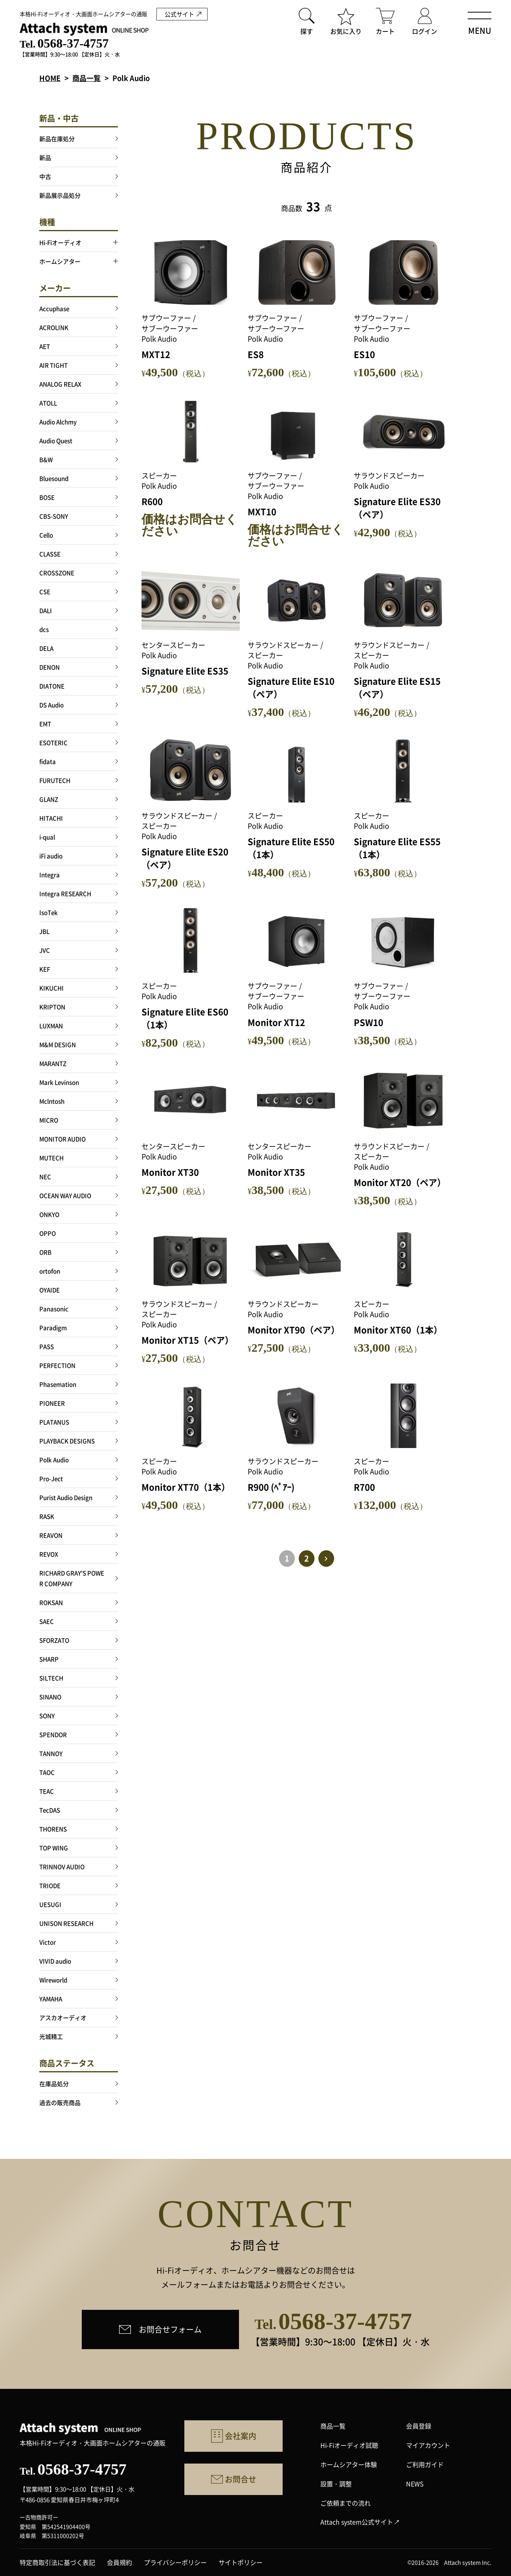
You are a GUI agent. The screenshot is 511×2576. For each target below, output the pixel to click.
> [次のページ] (326, 1558)
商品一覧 (86, 78)
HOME (50, 78)
